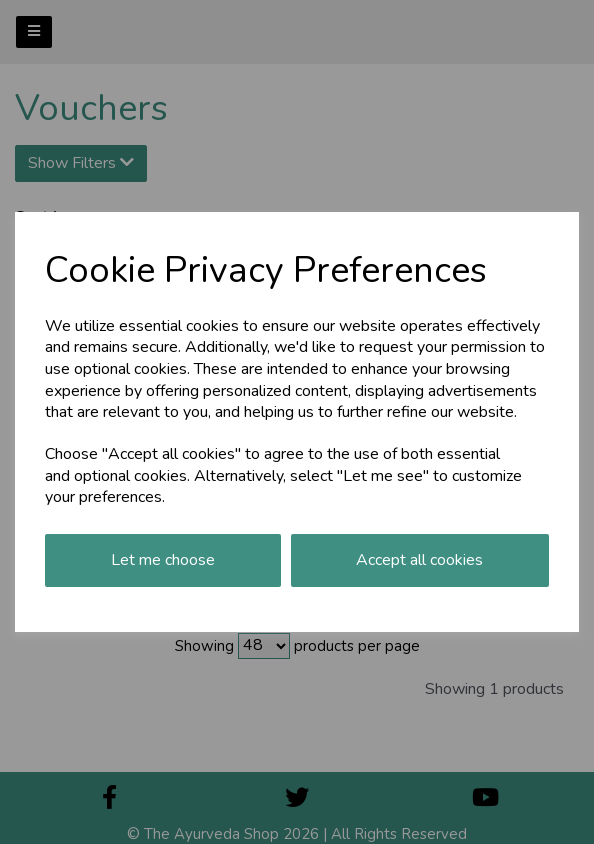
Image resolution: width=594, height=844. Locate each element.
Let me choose (163, 560)
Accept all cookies (419, 560)
